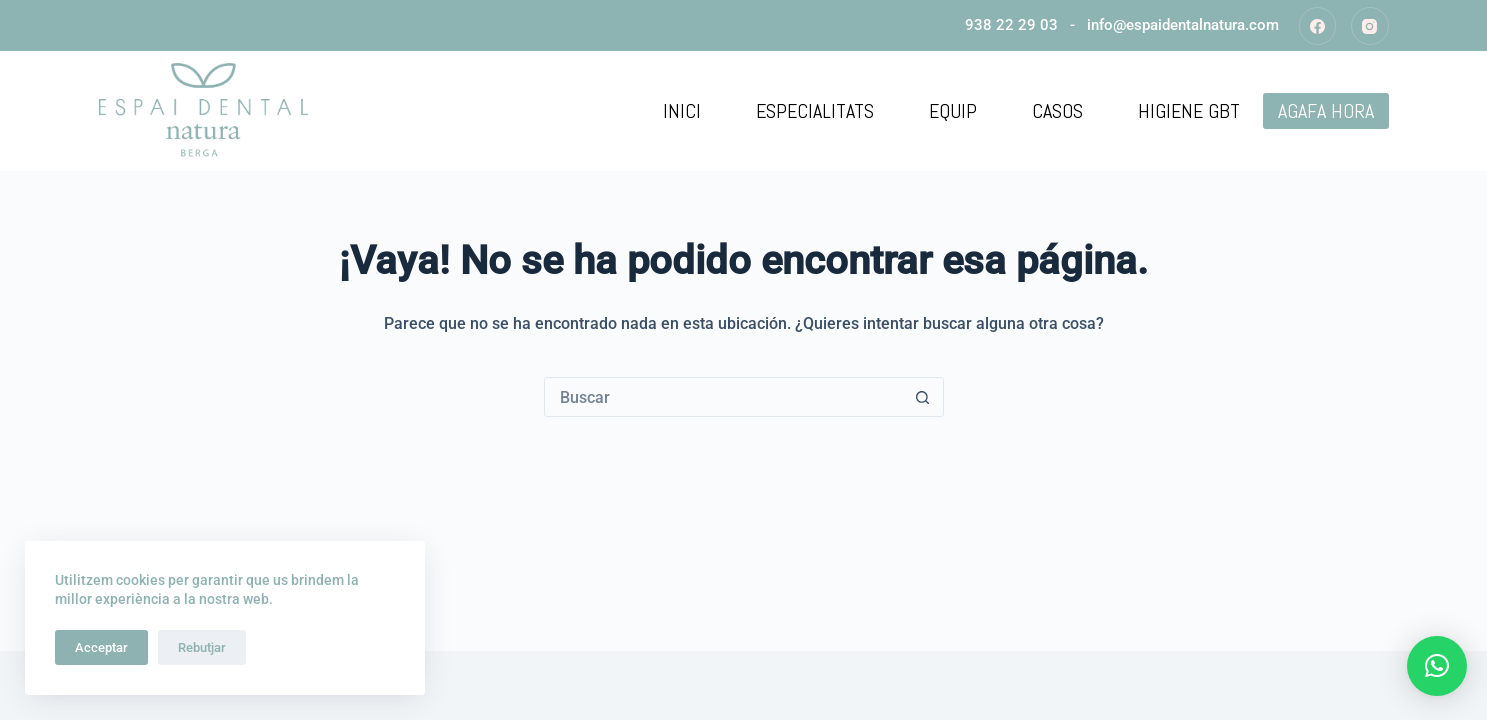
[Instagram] (1370, 26)
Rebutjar (202, 647)
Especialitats (815, 111)
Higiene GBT (1189, 111)
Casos (1057, 111)
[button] (1437, 666)
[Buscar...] (724, 397)
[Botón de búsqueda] (923, 397)
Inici (682, 111)
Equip (953, 111)
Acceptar (101, 647)
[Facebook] (1318, 26)
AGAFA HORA (1326, 111)
